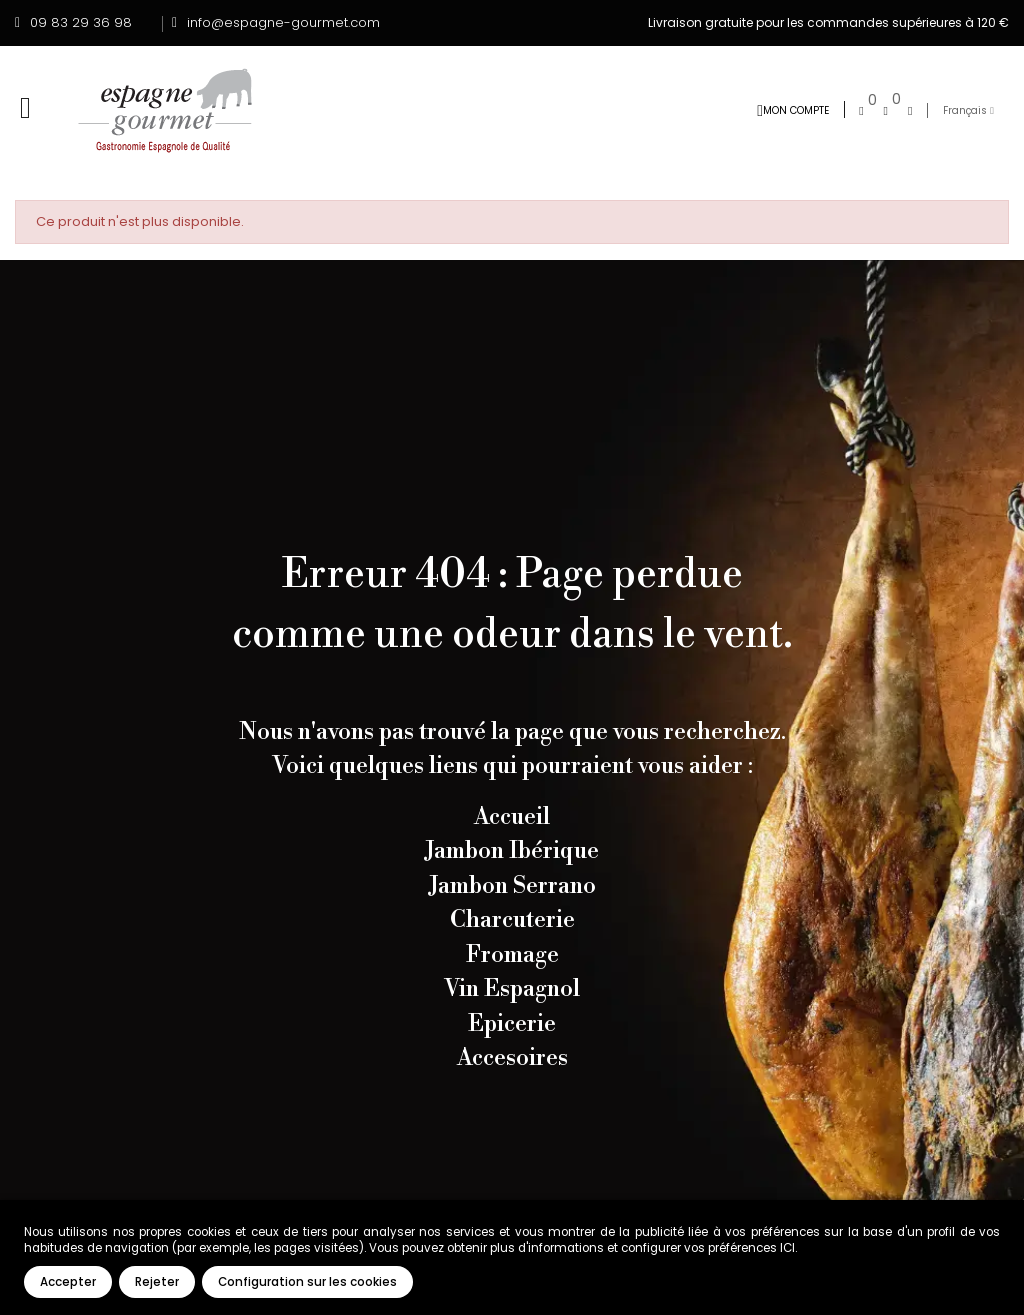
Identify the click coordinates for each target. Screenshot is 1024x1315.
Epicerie (512, 1024)
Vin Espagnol (512, 989)
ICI (787, 1248)
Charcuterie (512, 920)
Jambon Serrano (512, 886)
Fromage (512, 955)
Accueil (512, 817)
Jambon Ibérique (512, 851)
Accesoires (512, 1058)
